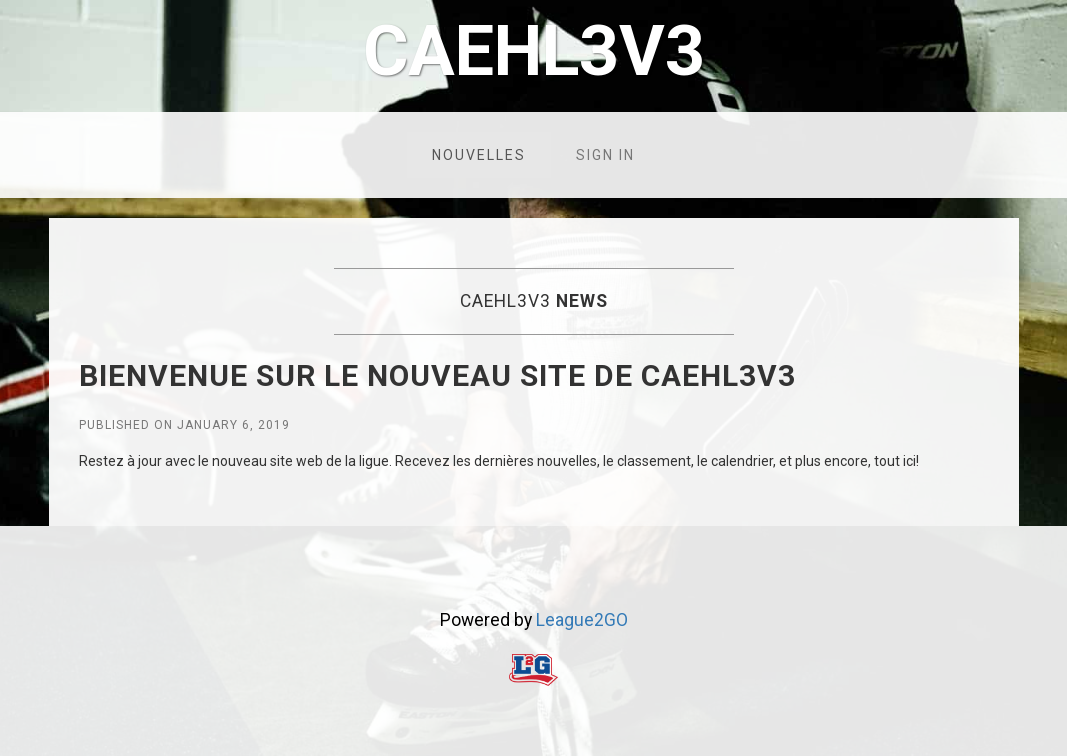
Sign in (605, 155)
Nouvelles (479, 155)
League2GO (582, 620)
